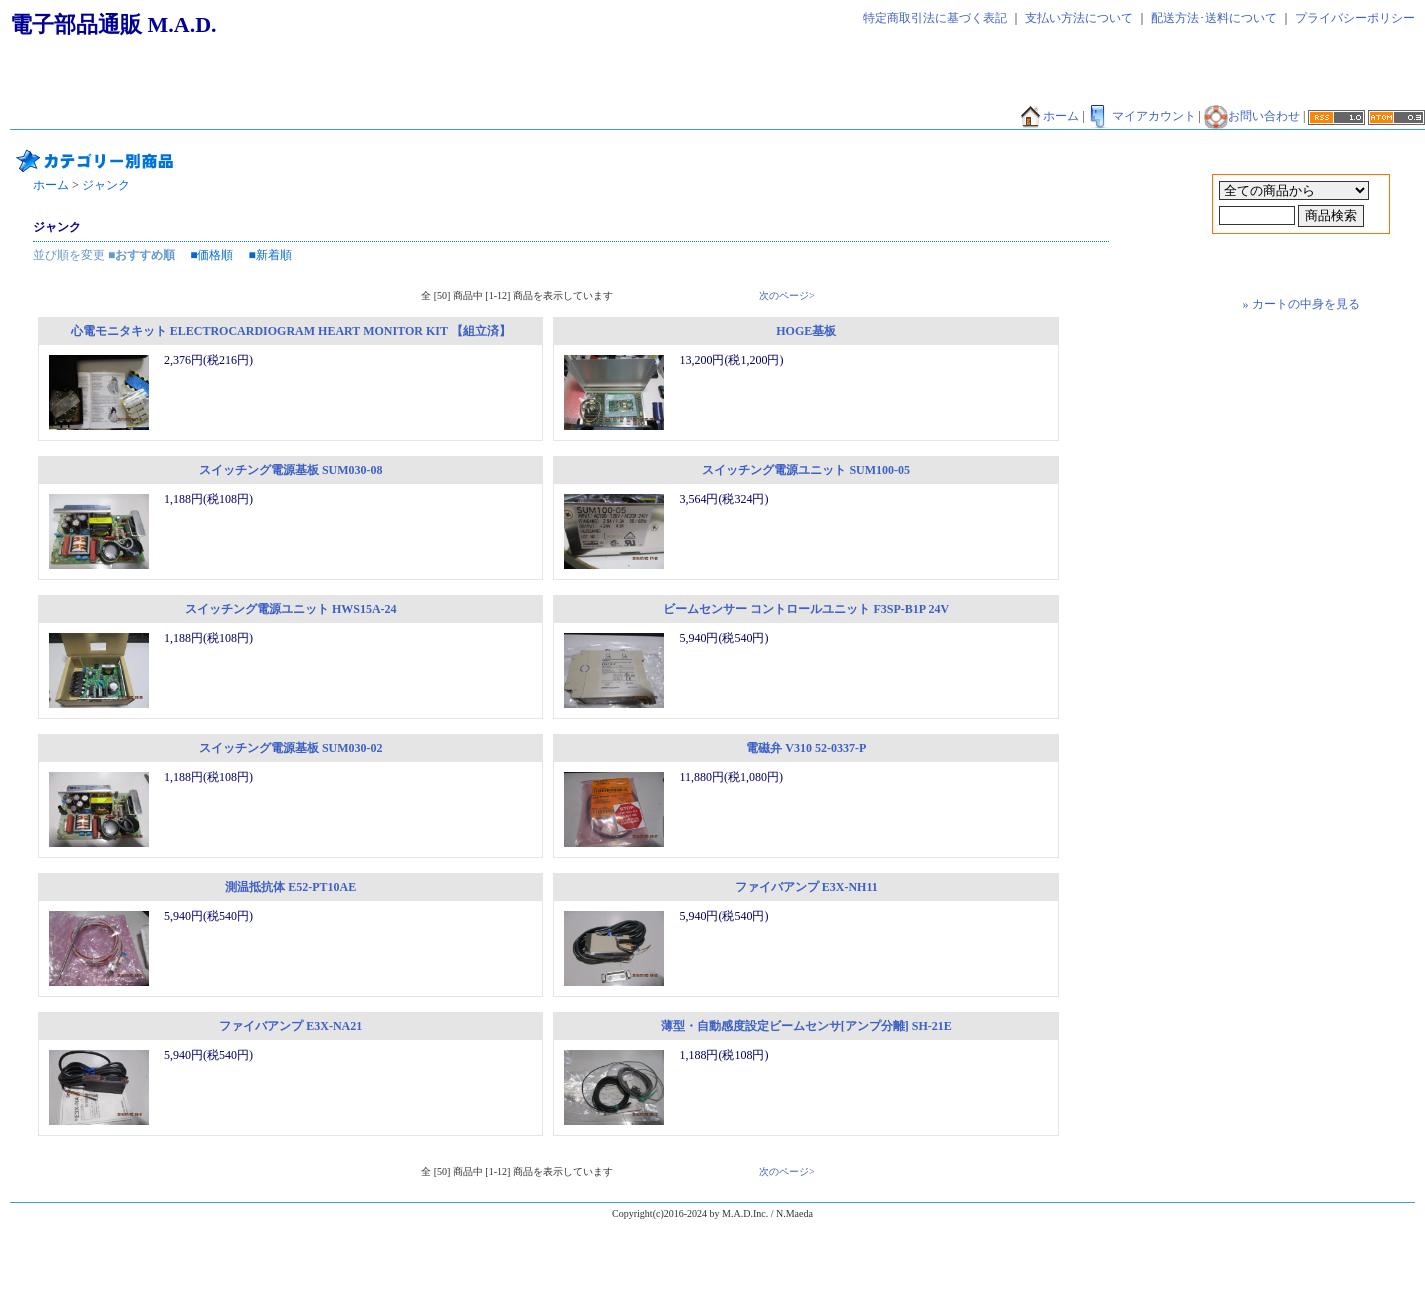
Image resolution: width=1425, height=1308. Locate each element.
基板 (31, 117)
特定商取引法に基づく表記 (935, 18)
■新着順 (270, 255)
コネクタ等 (599, 117)
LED (767, 117)
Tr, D (721, 117)
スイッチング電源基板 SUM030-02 (291, 748)
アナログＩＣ (451, 117)
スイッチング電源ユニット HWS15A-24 (291, 609)
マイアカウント (1142, 116)
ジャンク (275, 117)
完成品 (211, 117)
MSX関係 (908, 117)
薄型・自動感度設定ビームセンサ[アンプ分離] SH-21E (806, 1026)
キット (83, 117)
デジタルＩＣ (357, 117)
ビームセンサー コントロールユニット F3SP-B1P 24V (806, 609)
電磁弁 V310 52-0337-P (806, 748)
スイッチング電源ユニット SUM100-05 (806, 470)
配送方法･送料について (1214, 18)
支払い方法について (1079, 18)
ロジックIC (831, 117)
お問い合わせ (1252, 116)
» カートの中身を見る (1301, 304)
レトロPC (980, 117)
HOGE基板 (806, 331)
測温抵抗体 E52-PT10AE (290, 887)
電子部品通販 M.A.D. (113, 24)
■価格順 (211, 255)
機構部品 (147, 117)
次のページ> (787, 295)
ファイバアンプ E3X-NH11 (806, 887)
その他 (669, 117)
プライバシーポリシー (1355, 18)
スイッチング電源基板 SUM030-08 (291, 470)
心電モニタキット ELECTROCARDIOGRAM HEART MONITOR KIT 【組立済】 (291, 331)
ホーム (1049, 116)
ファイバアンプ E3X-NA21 (290, 1026)
